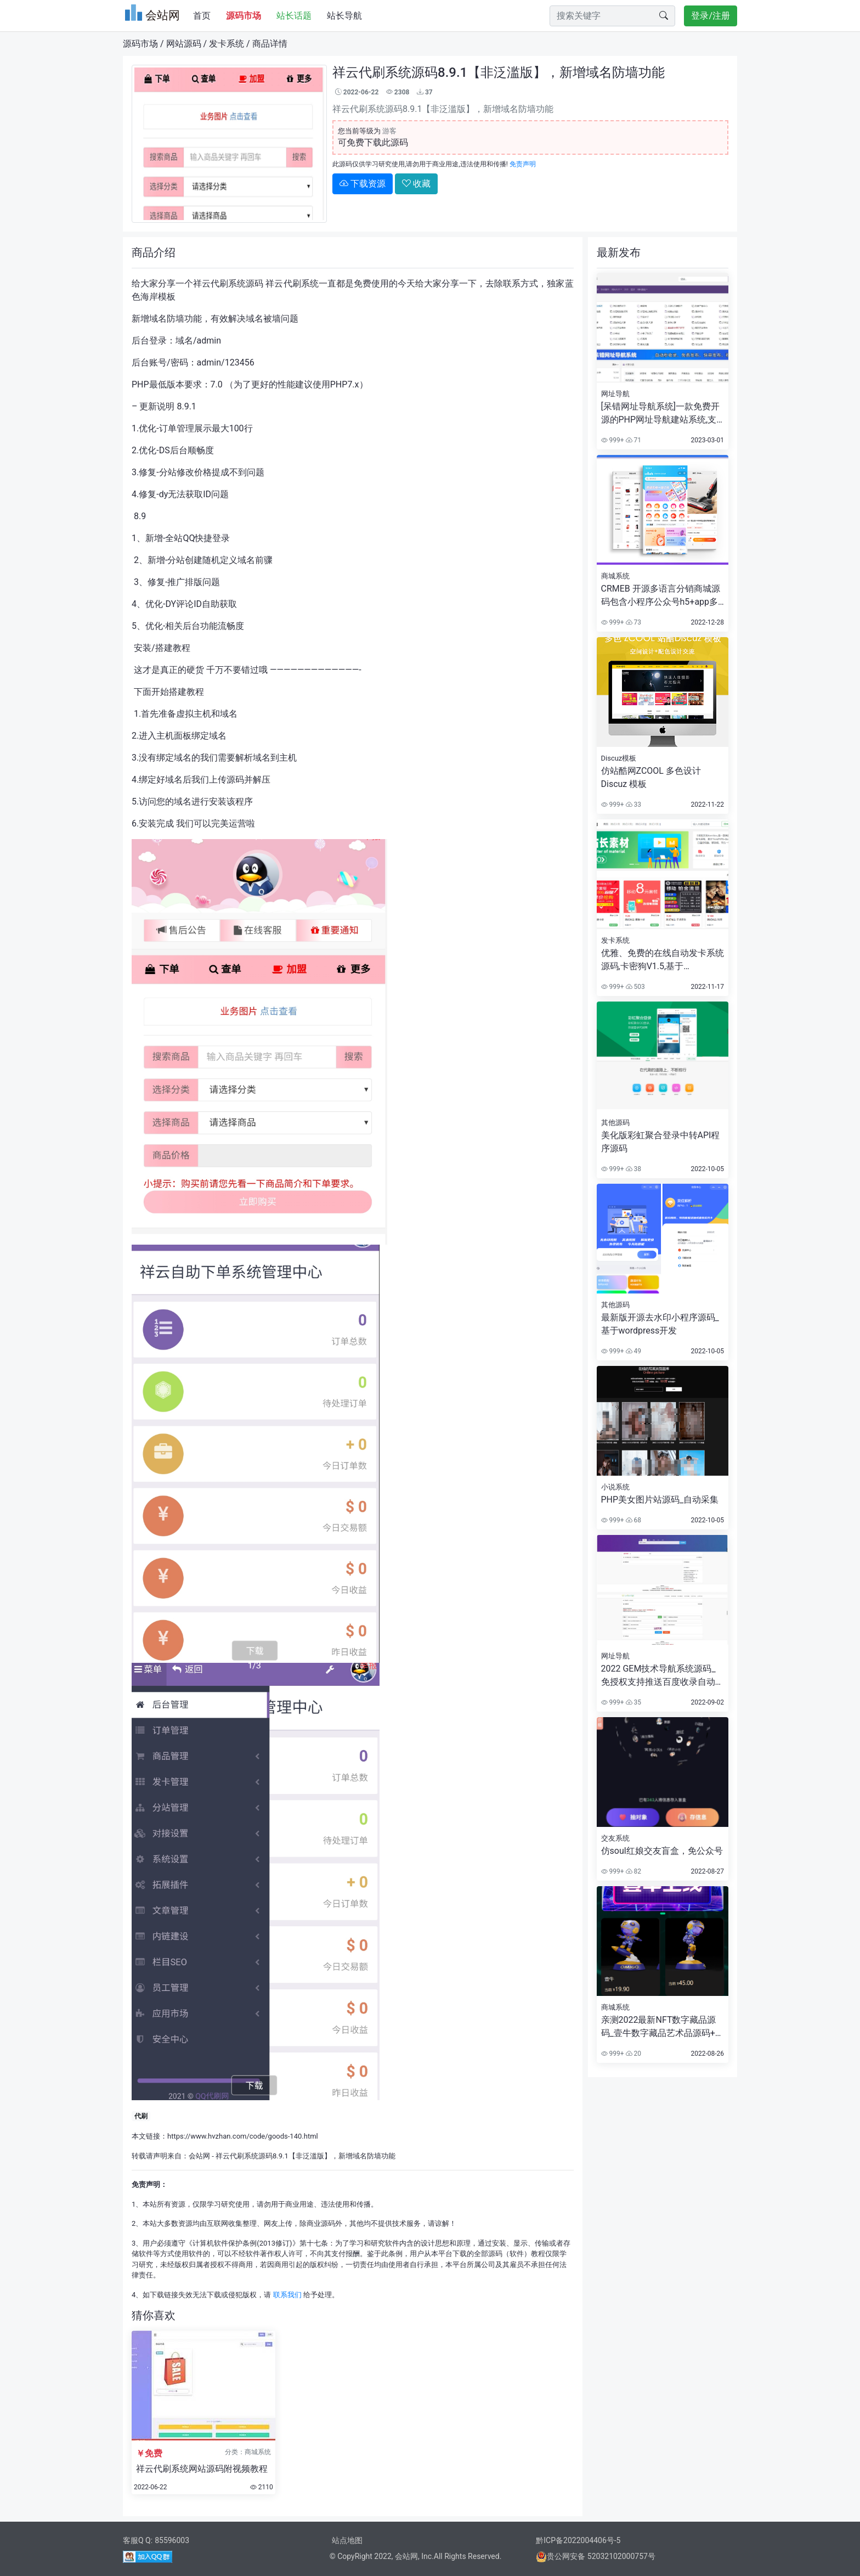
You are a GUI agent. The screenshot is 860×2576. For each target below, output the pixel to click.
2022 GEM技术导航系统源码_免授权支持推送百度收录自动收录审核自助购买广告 (662, 1676)
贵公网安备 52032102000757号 (595, 2556)
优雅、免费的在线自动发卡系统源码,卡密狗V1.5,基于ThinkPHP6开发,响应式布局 (662, 960)
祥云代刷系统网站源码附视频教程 (202, 2468)
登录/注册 (710, 15)
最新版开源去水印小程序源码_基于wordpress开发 (660, 1324)
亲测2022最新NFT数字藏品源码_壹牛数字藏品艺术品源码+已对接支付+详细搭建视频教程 (662, 2027)
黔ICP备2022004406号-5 (578, 2540)
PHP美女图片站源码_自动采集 (660, 1499)
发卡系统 (226, 43)
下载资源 (363, 183)
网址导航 (615, 394)
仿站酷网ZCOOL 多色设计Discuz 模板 (651, 777)
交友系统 (615, 1838)
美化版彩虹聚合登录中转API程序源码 (660, 1142)
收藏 (416, 183)
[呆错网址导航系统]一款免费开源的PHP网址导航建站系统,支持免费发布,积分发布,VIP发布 (660, 413)
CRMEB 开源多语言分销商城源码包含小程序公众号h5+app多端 (660, 596)
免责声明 (523, 164)
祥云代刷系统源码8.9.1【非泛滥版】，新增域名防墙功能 (305, 2156)
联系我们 (287, 2295)
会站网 (199, 2156)
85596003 (172, 2540)
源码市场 (140, 43)
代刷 (141, 2116)
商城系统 (615, 576)
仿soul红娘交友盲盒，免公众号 (662, 1851)
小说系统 (615, 1487)
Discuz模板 (619, 758)
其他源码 (615, 1122)
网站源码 (183, 43)
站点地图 (347, 2540)
